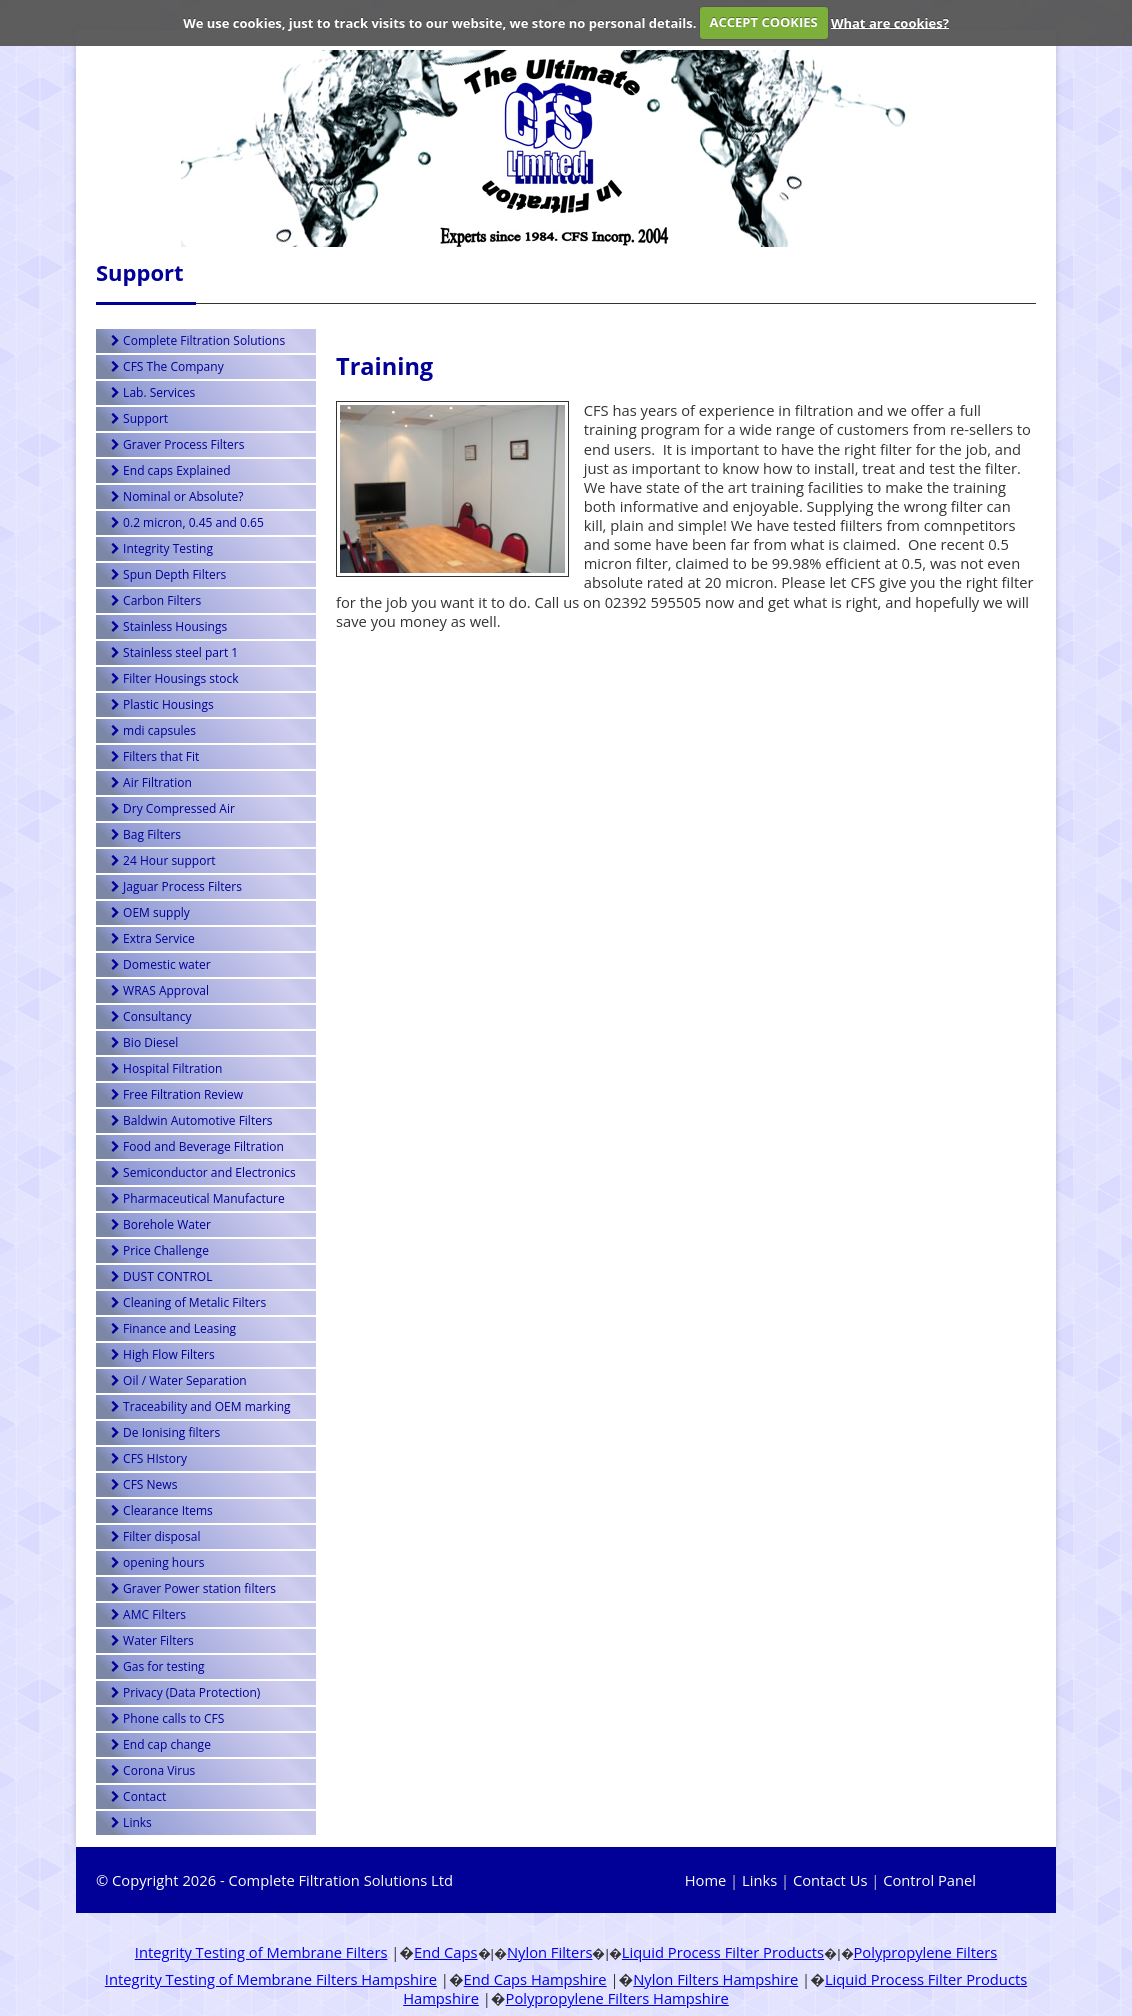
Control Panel (929, 1880)
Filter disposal (155, 1536)
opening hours (157, 1562)
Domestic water (161, 964)
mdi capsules (153, 730)
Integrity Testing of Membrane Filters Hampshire (271, 1979)
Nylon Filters (549, 1952)
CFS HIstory (149, 1458)
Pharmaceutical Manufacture (198, 1198)
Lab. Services (153, 392)
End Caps (446, 1952)
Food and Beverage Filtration (197, 1146)
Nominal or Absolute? (177, 496)
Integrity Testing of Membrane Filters (261, 1952)
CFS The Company (167, 366)
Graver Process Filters (177, 444)
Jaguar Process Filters (176, 886)
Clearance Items (162, 1510)
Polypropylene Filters (926, 1952)
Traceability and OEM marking (201, 1406)
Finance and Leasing (173, 1328)
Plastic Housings (162, 704)
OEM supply (150, 912)
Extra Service (153, 938)
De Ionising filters (165, 1432)
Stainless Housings (169, 626)
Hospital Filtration (166, 1068)
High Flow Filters (163, 1354)
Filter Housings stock (175, 678)
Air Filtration (151, 782)
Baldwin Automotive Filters (192, 1120)
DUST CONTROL (161, 1276)
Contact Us (830, 1880)
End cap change (161, 1744)
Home (706, 1880)
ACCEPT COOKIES (764, 22)
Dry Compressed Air (173, 808)
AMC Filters (148, 1614)
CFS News (144, 1484)
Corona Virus (153, 1770)
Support (139, 418)
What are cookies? (890, 22)
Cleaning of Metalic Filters (188, 1302)
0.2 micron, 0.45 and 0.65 (187, 522)
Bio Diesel (144, 1042)
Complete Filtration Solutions (198, 340)
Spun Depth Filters (168, 574)
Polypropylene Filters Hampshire (617, 1998)
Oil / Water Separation (179, 1380)
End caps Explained (171, 470)
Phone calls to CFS (167, 1718)
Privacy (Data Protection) (185, 1692)
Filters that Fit (155, 756)
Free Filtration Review (177, 1094)
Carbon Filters (156, 600)
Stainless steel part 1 (174, 652)
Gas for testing (158, 1666)
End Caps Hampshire (535, 1979)
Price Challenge (160, 1250)
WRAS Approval (160, 990)
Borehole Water (161, 1224)
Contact (138, 1796)
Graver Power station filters (193, 1588)
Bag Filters (146, 834)
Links (131, 1822)
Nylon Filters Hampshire (715, 1979)
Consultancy (151, 1016)
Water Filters (152, 1640)
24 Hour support (163, 860)
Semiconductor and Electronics (203, 1172)
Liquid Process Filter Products (723, 1952)
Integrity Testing (162, 548)
